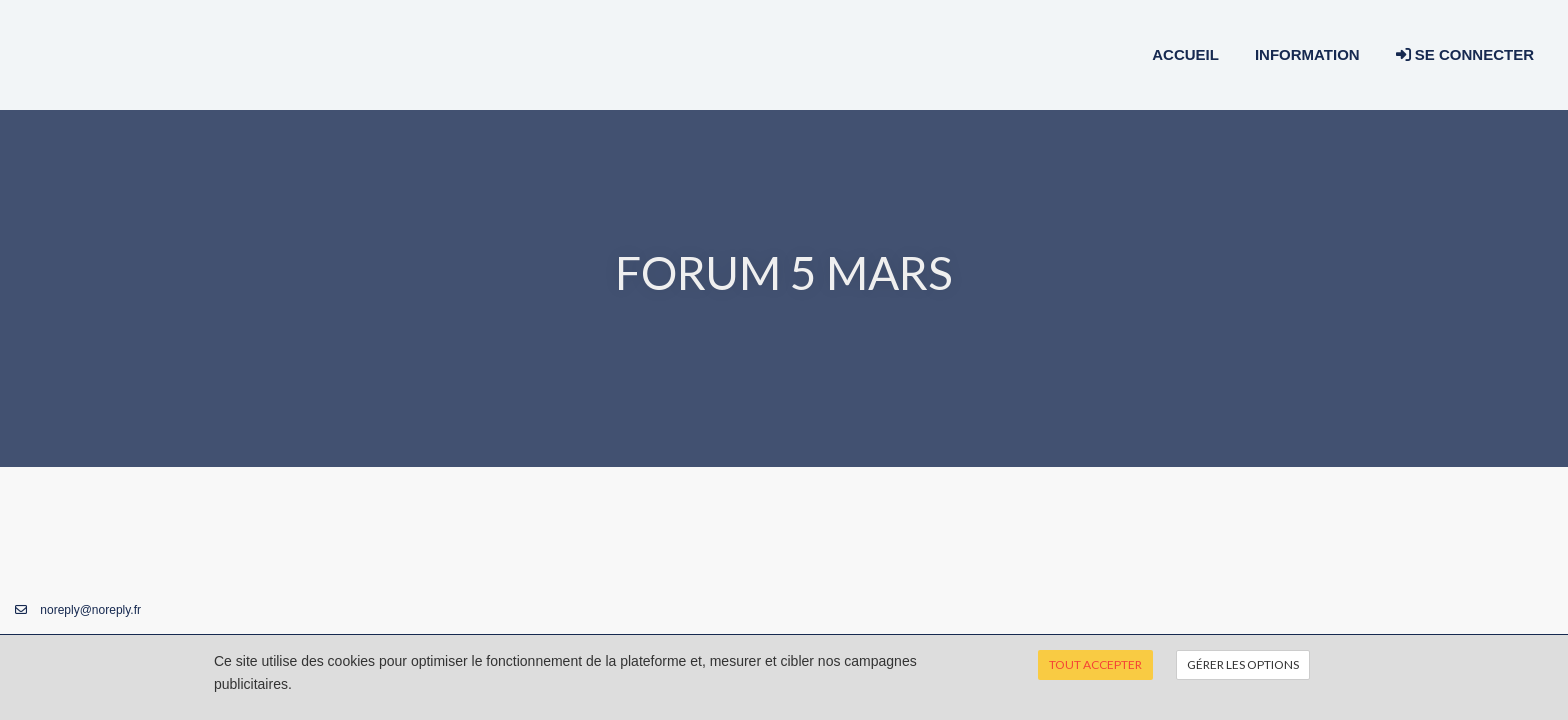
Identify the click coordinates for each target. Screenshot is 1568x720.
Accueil (1185, 54)
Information (1307, 54)
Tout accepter (1095, 664)
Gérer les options (1243, 664)
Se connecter (1465, 54)
